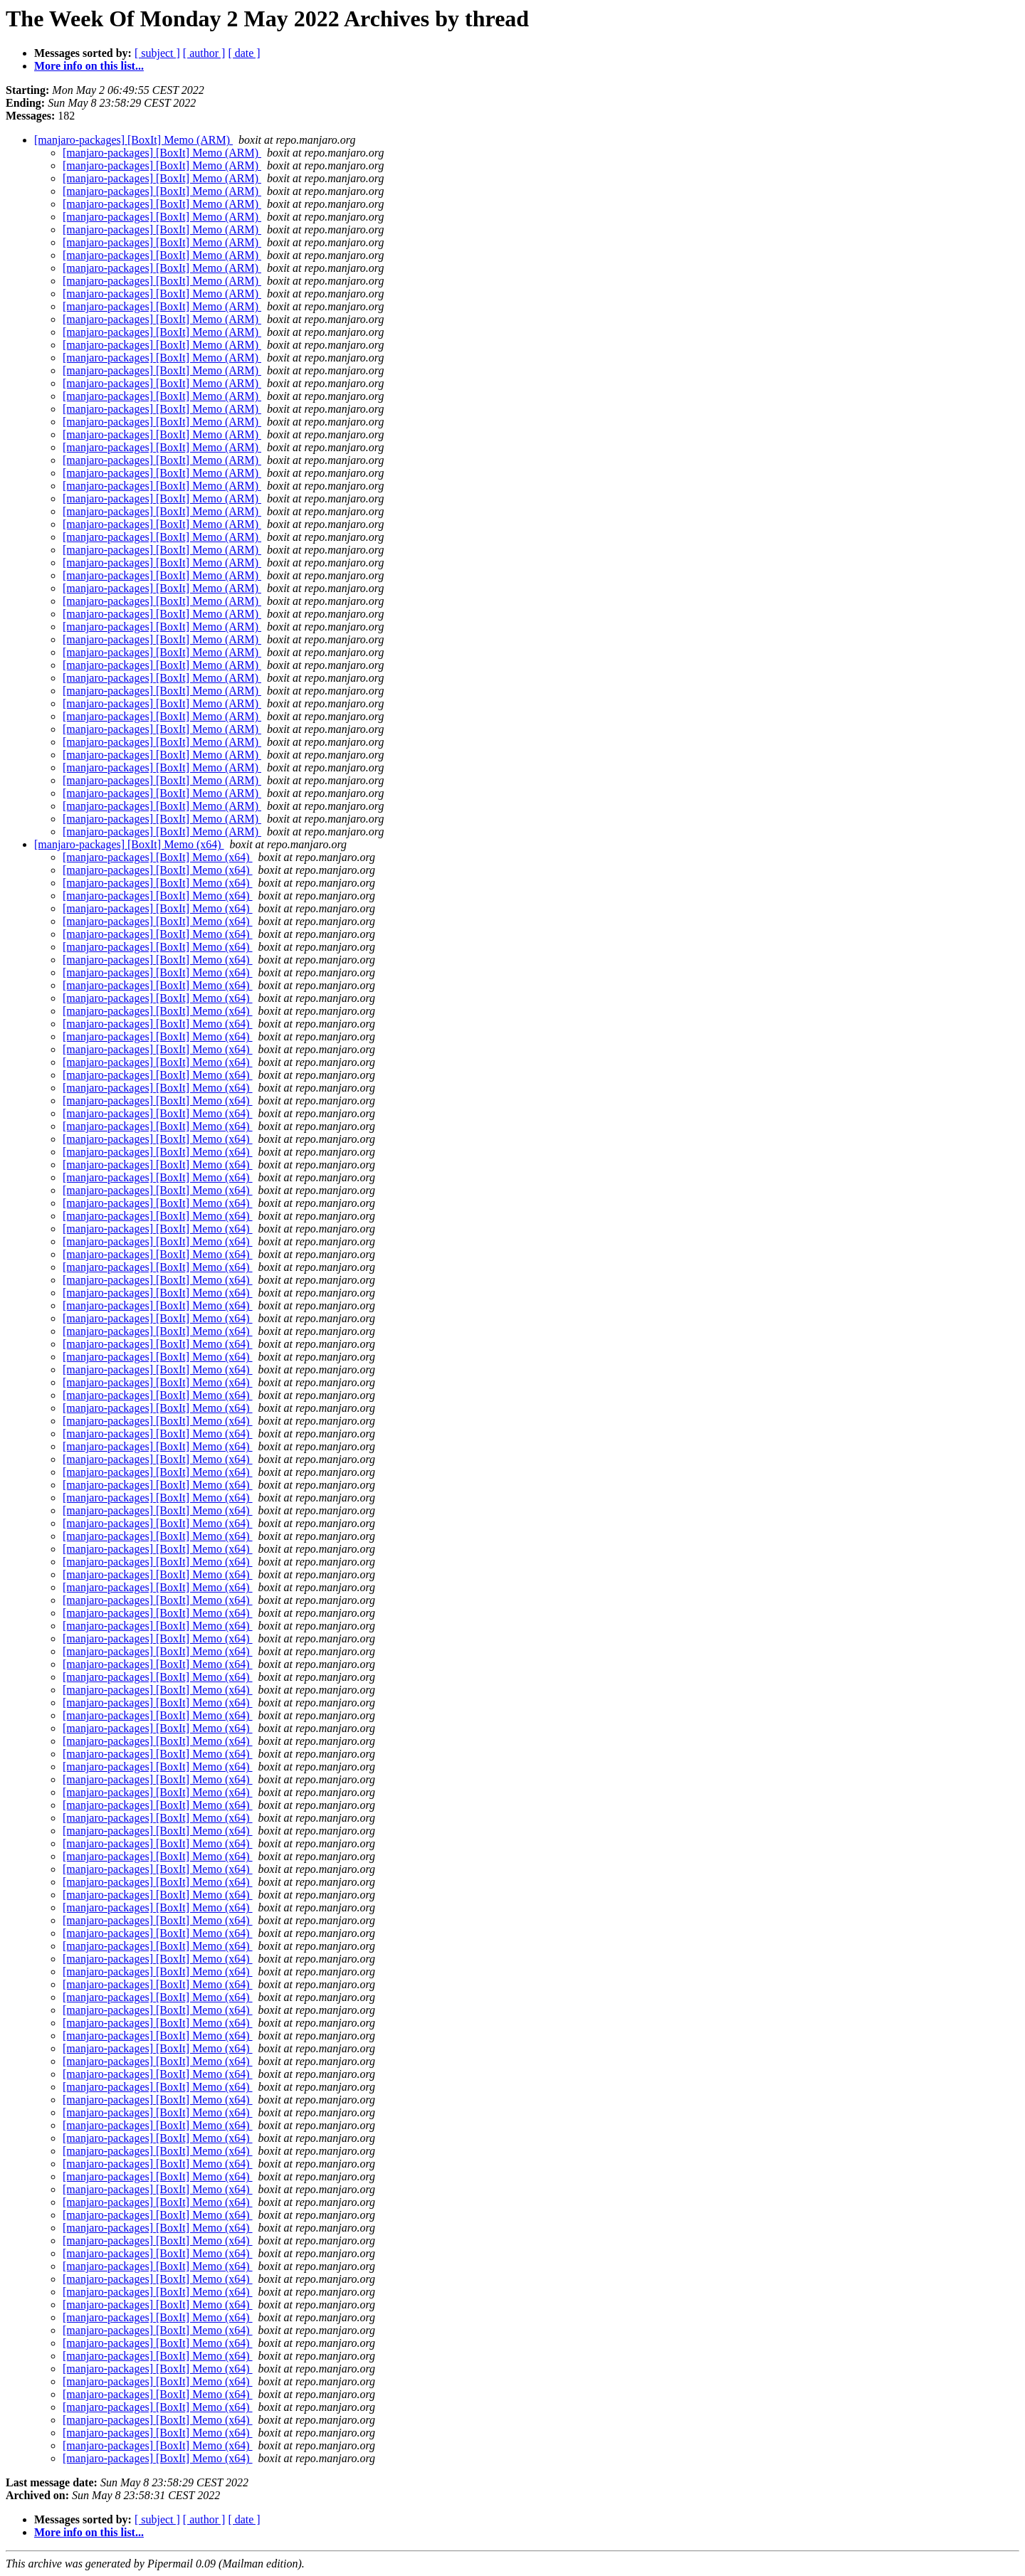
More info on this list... (89, 66)
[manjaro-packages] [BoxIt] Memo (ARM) (133, 140)
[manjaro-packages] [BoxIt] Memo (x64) (129, 844)
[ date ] (244, 53)
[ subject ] (157, 53)
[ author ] (204, 53)
